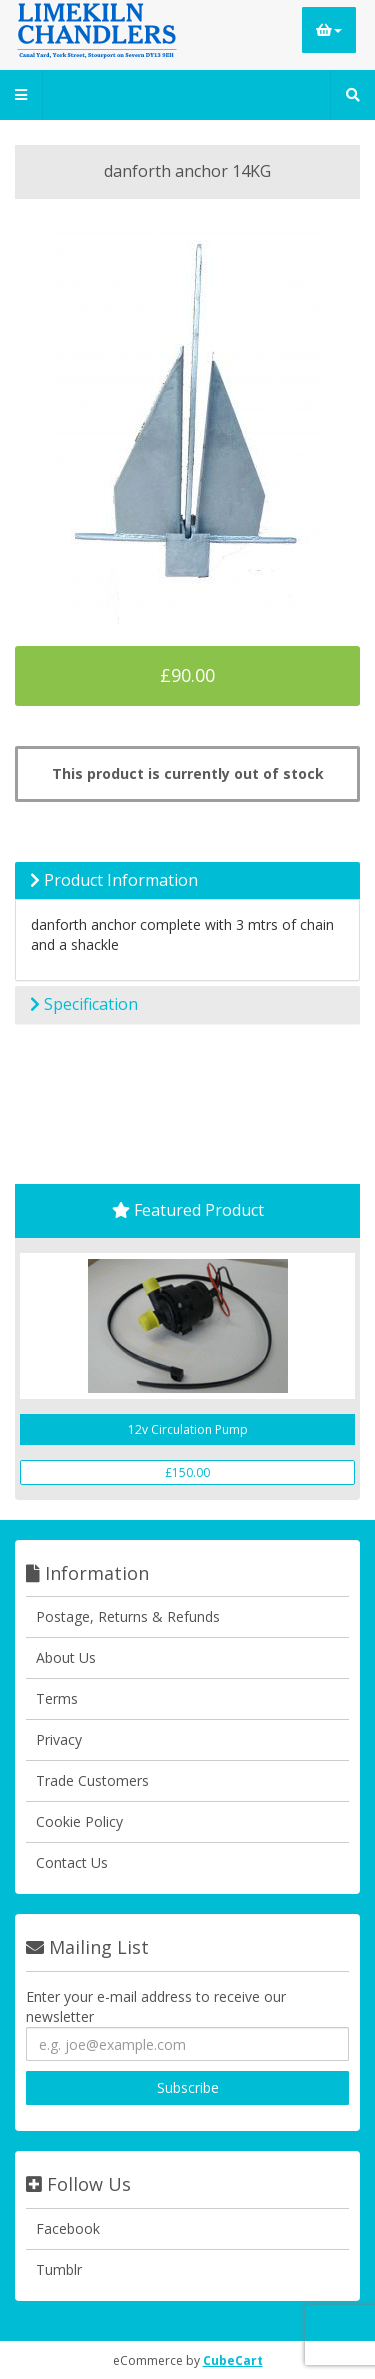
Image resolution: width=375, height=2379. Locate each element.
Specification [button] (84, 1004)
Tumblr (59, 2269)
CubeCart (233, 2360)
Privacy (59, 1739)
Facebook (68, 2228)
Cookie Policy (79, 1821)
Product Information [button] (114, 880)
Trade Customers (92, 1780)
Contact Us (72, 1862)
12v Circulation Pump (188, 1429)
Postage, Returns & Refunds (128, 1616)
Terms (57, 1698)
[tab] (187, 881)
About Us (66, 1657)
